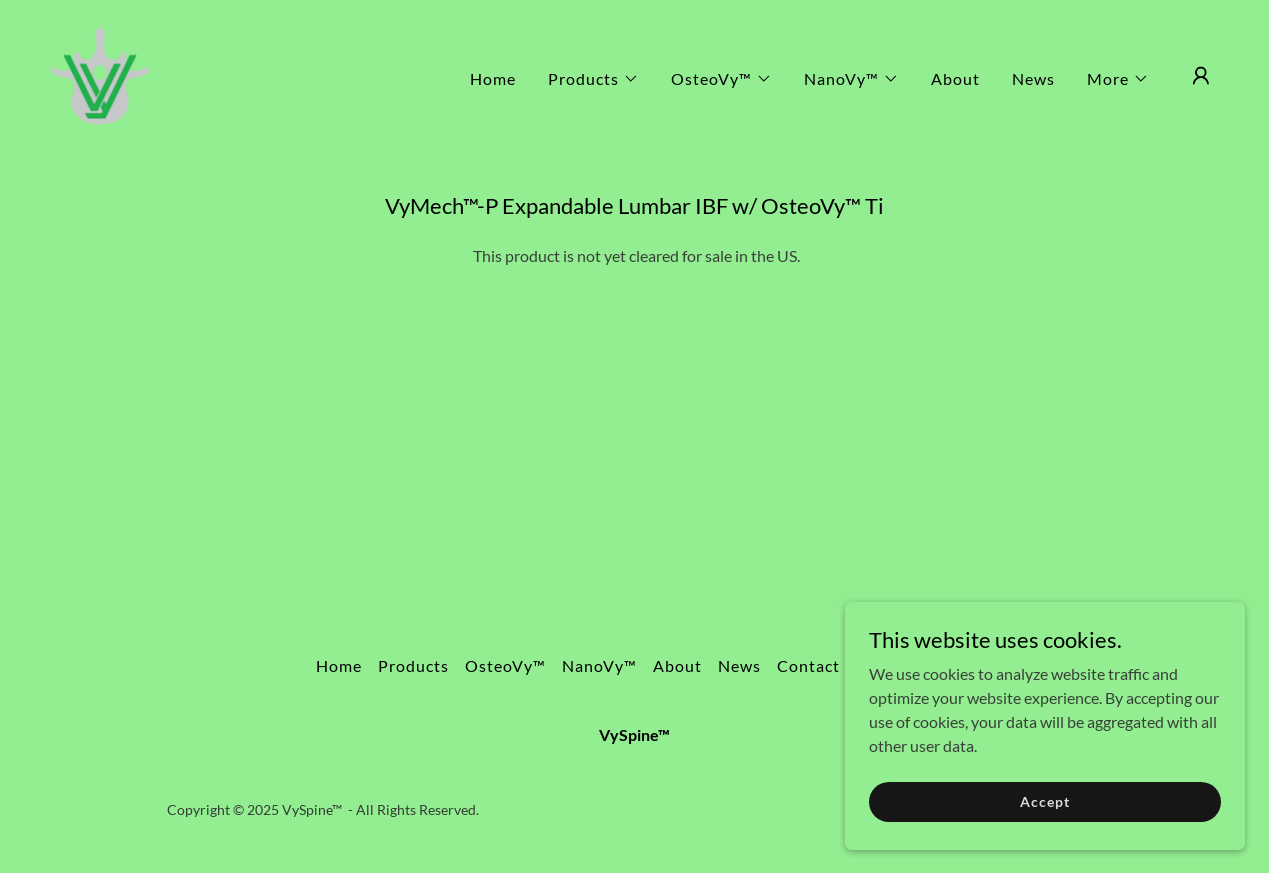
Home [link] (493, 78)
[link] (100, 73)
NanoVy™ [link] (599, 665)
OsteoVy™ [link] (505, 665)
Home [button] (339, 665)
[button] (593, 79)
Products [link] (413, 665)
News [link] (1033, 78)
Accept (1044, 801)
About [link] (955, 78)
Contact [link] (808, 665)
